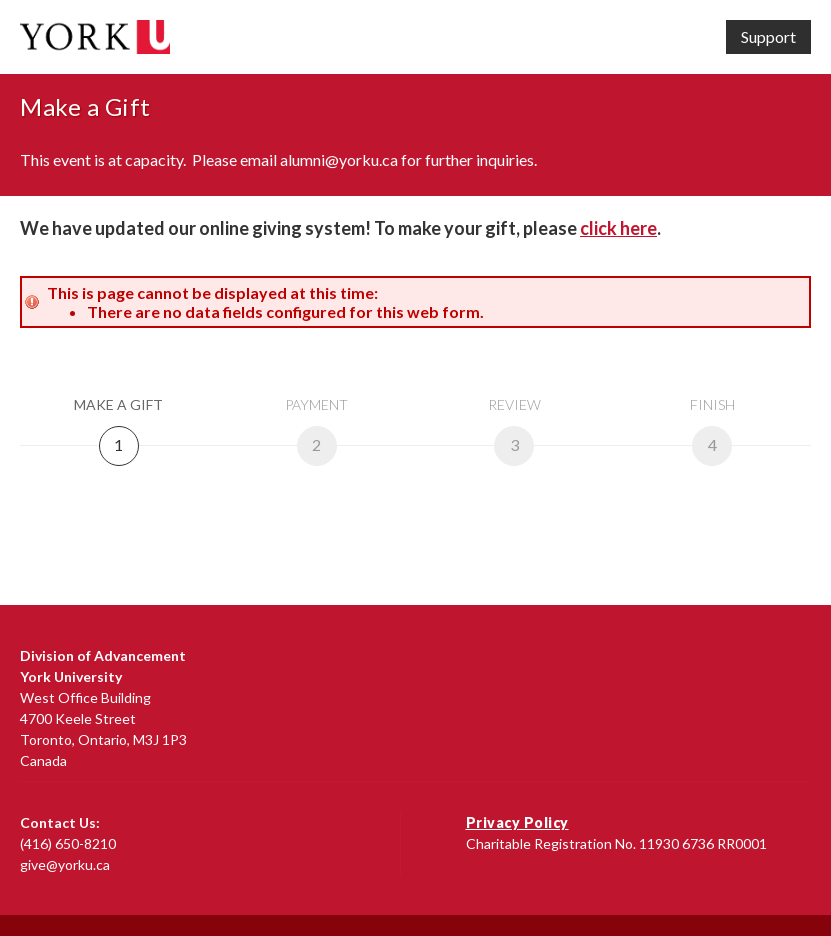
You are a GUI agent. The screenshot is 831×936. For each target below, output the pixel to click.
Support (768, 36)
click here (618, 228)
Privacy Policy (517, 822)
